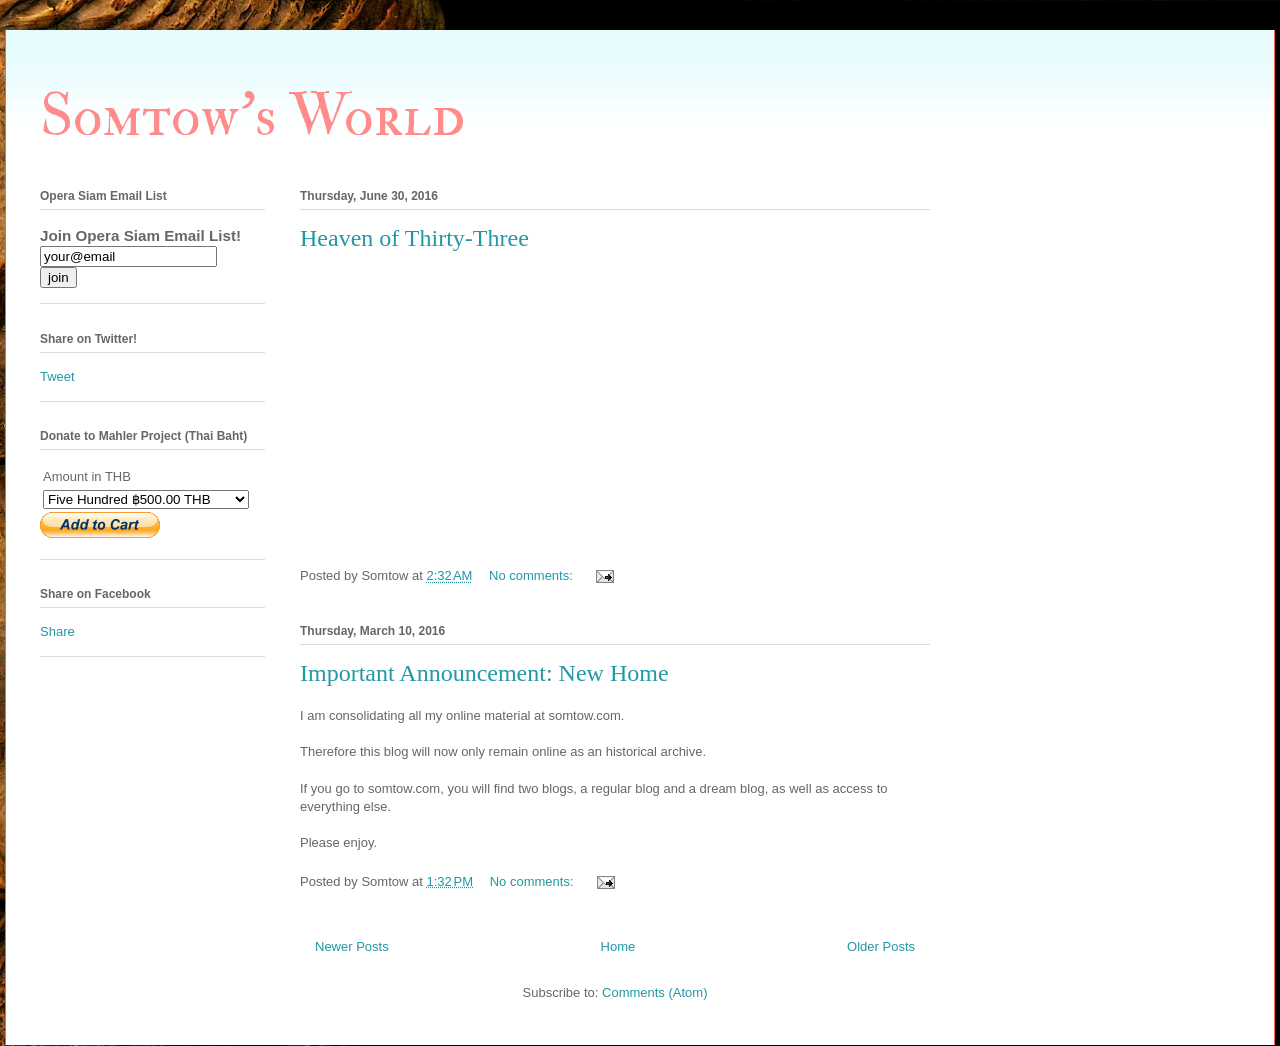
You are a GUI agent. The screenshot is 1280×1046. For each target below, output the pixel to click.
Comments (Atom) (654, 992)
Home (618, 946)
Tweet (57, 376)
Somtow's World (252, 116)
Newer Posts (352, 946)
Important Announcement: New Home (484, 673)
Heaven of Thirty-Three (414, 238)
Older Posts (881, 946)
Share (57, 631)
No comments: (532, 575)
